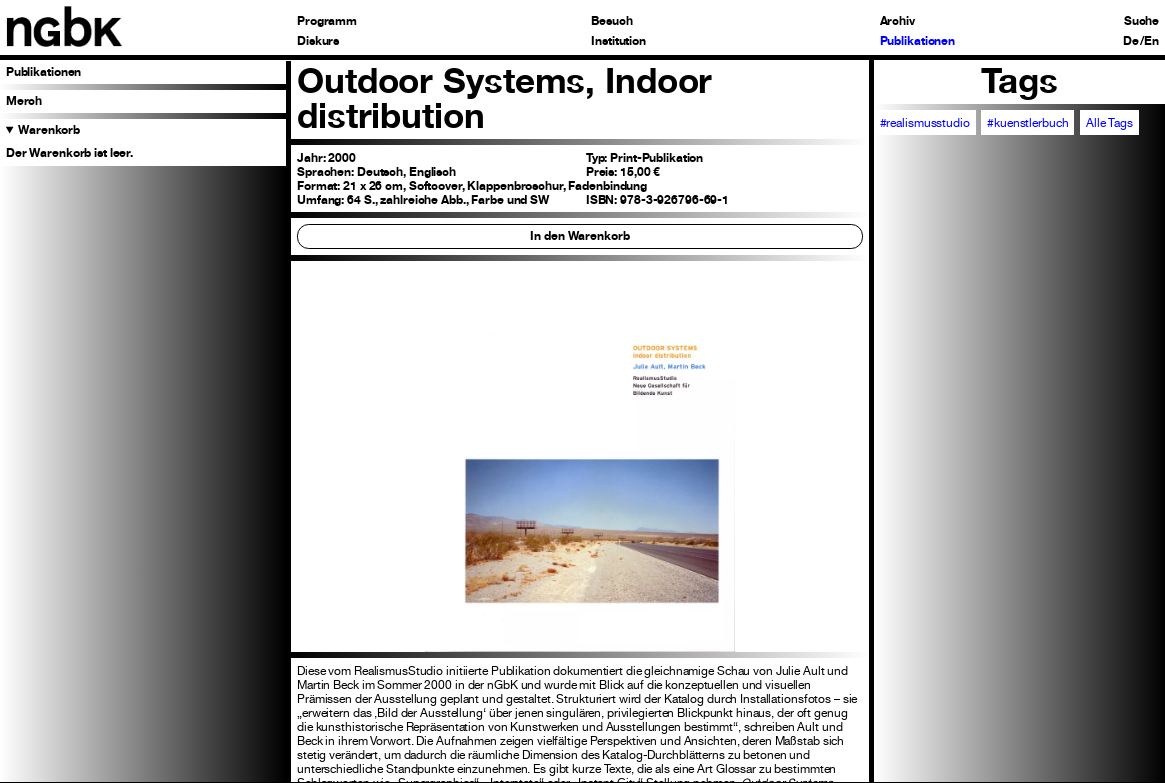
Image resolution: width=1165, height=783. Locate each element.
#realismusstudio (925, 123)
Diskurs (318, 42)
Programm (327, 22)
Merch (24, 101)
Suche (1141, 22)
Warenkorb (49, 130)
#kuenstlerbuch (1027, 123)
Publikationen (918, 42)
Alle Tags (1109, 123)
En (1151, 42)
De (1131, 42)
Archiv (897, 22)
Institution (618, 42)
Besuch (611, 22)
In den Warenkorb (579, 236)
